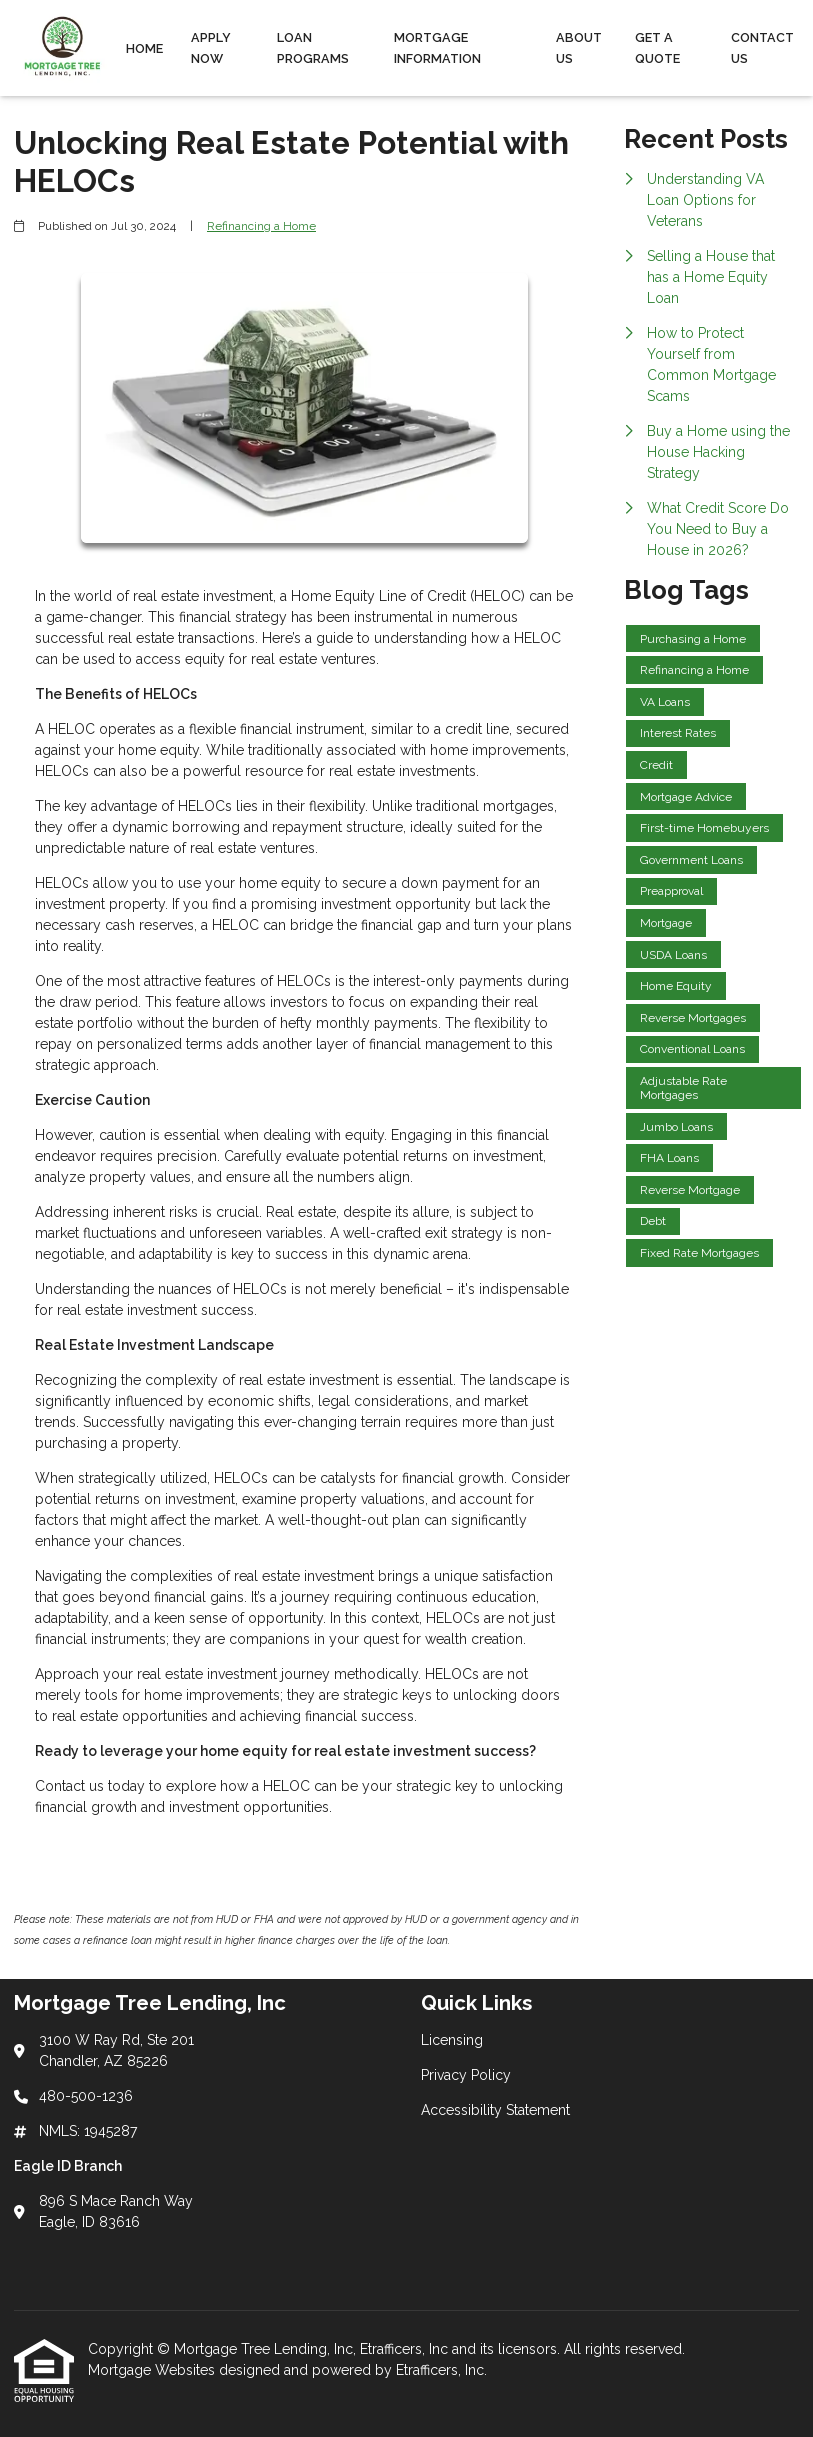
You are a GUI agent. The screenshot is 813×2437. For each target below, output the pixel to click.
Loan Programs (313, 48)
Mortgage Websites (153, 2370)
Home (144, 48)
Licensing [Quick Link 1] (452, 2040)
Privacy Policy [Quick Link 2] (466, 2075)
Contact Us (762, 48)
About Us (579, 48)
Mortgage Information (437, 48)
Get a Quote (657, 48)
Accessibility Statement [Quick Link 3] (495, 2110)
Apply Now (211, 48)
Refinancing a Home (261, 226)
